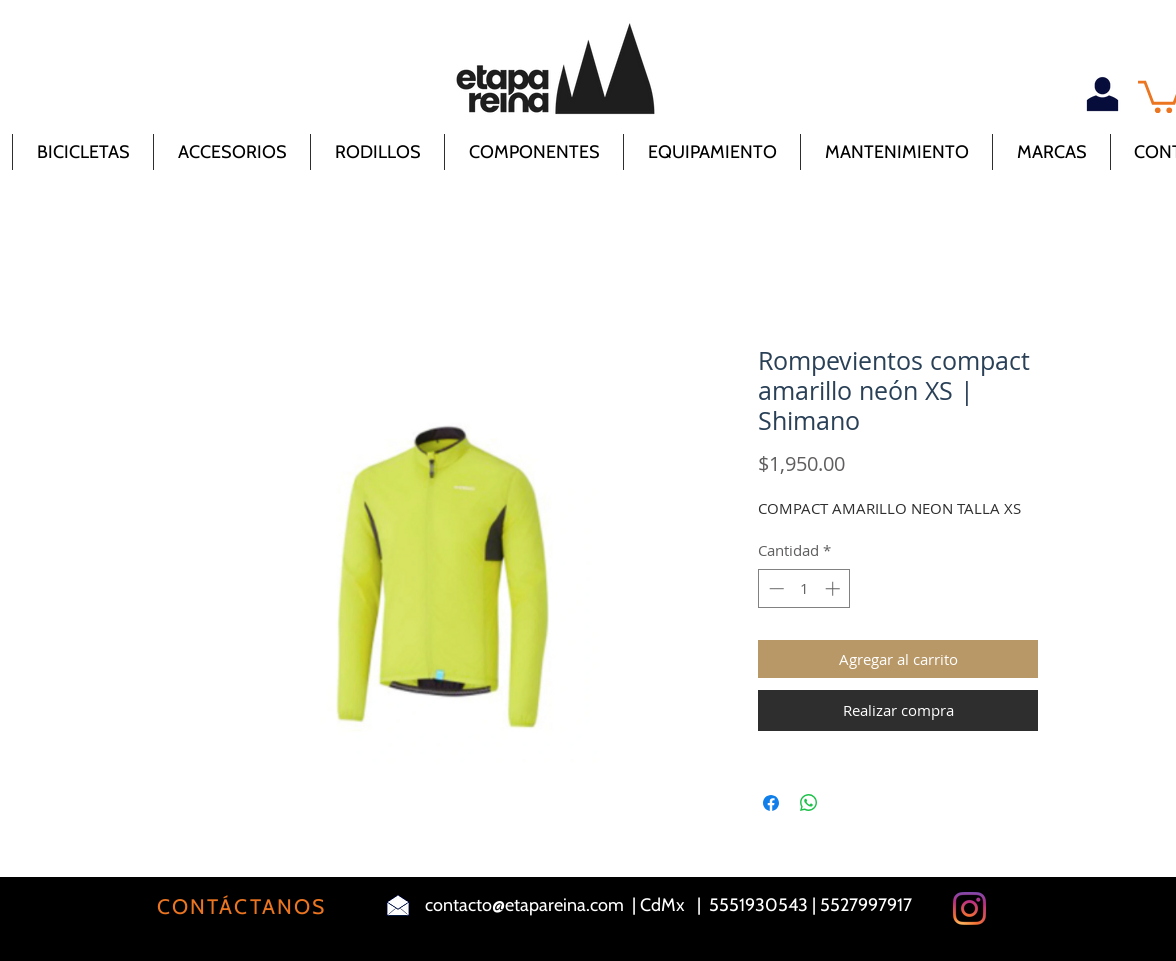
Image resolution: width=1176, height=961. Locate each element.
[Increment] (834, 588)
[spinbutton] (804, 588)
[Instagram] (969, 908)
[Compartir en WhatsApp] (809, 803)
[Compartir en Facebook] (771, 803)
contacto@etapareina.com (524, 905)
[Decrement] (774, 588)
